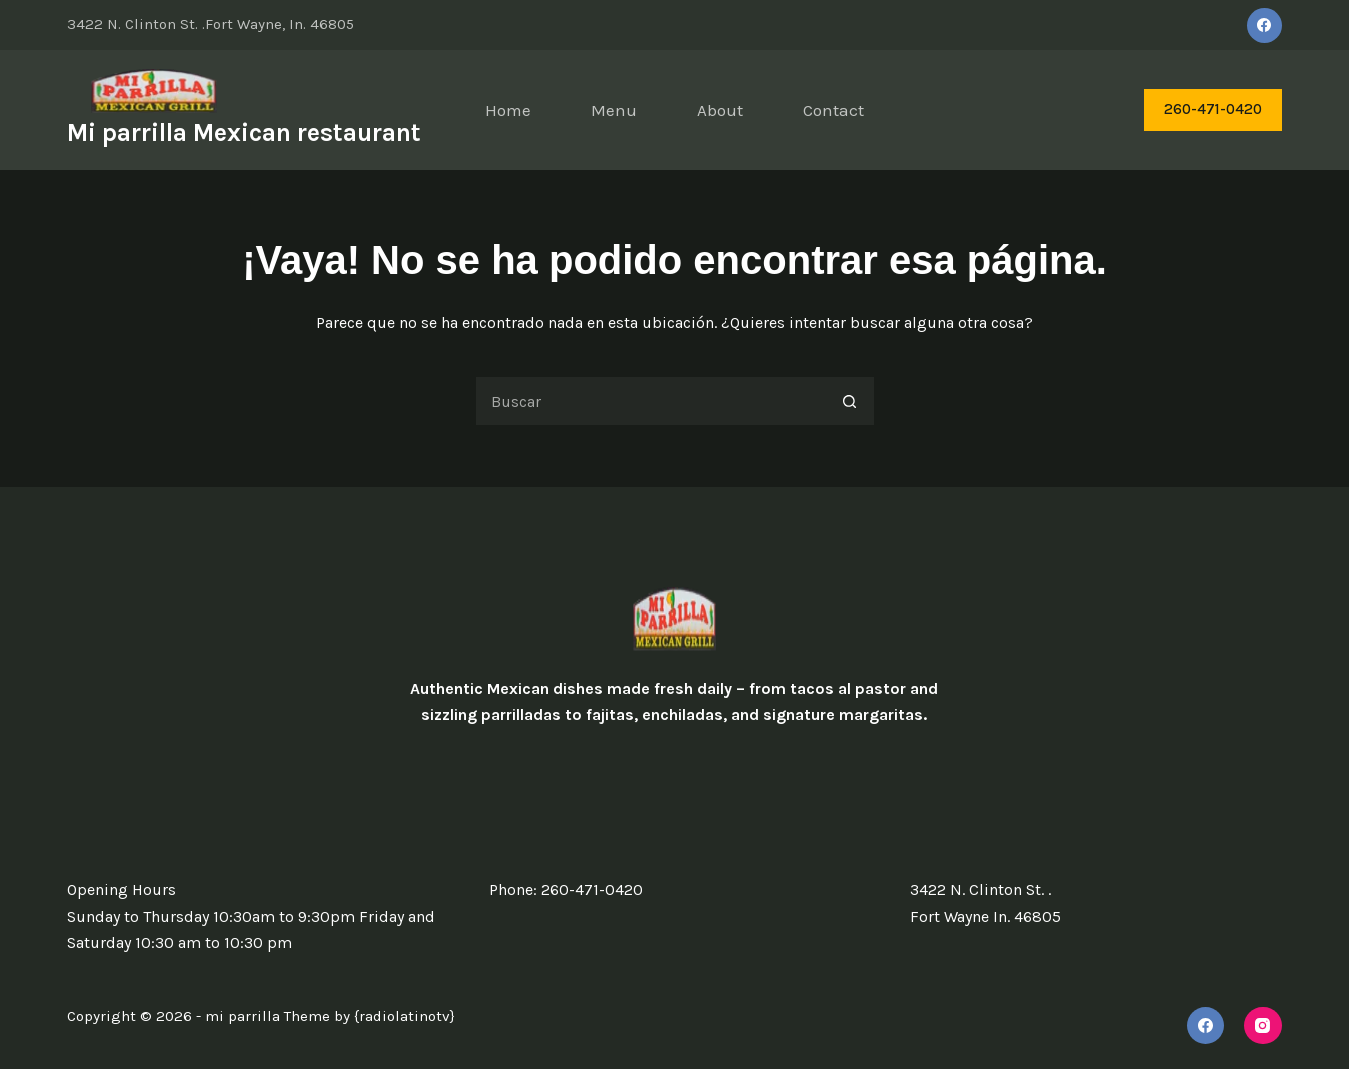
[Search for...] (650, 401)
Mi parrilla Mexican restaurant (244, 132)
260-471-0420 (1213, 109)
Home (508, 110)
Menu (614, 110)
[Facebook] (1264, 25)
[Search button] (850, 401)
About (720, 110)
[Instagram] (1263, 1026)
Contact (833, 110)
